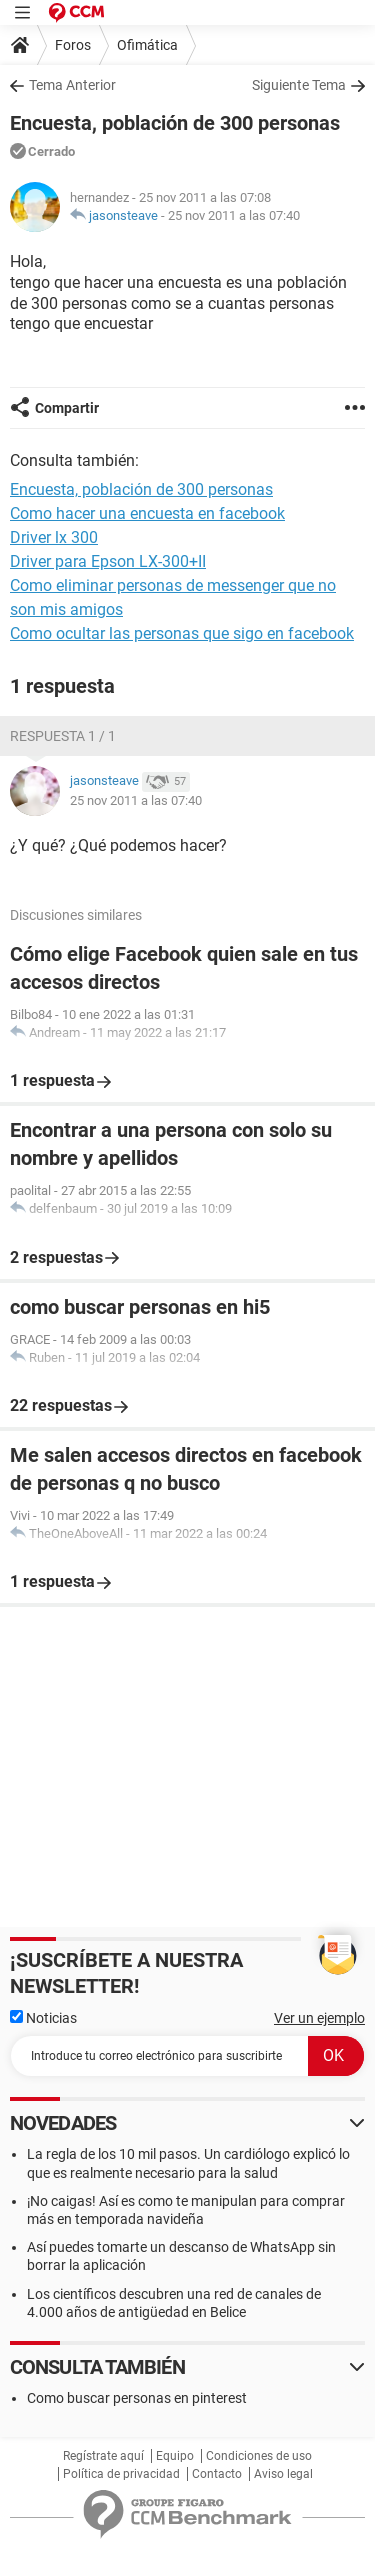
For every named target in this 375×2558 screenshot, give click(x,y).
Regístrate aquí (103, 2456)
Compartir (67, 408)
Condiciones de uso (259, 2456)
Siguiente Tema (299, 85)
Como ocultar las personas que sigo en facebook (182, 633)
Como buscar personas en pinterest (137, 2398)
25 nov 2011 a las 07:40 (234, 215)
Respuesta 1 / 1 (63, 736)
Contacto (217, 2474)
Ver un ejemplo (319, 2018)
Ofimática (147, 45)
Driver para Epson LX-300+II (108, 561)
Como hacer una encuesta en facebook (147, 513)
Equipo (175, 2456)
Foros (73, 45)
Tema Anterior (72, 85)
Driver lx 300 (54, 537)
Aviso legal (283, 2474)
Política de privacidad (121, 2474)
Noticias (43, 2018)
